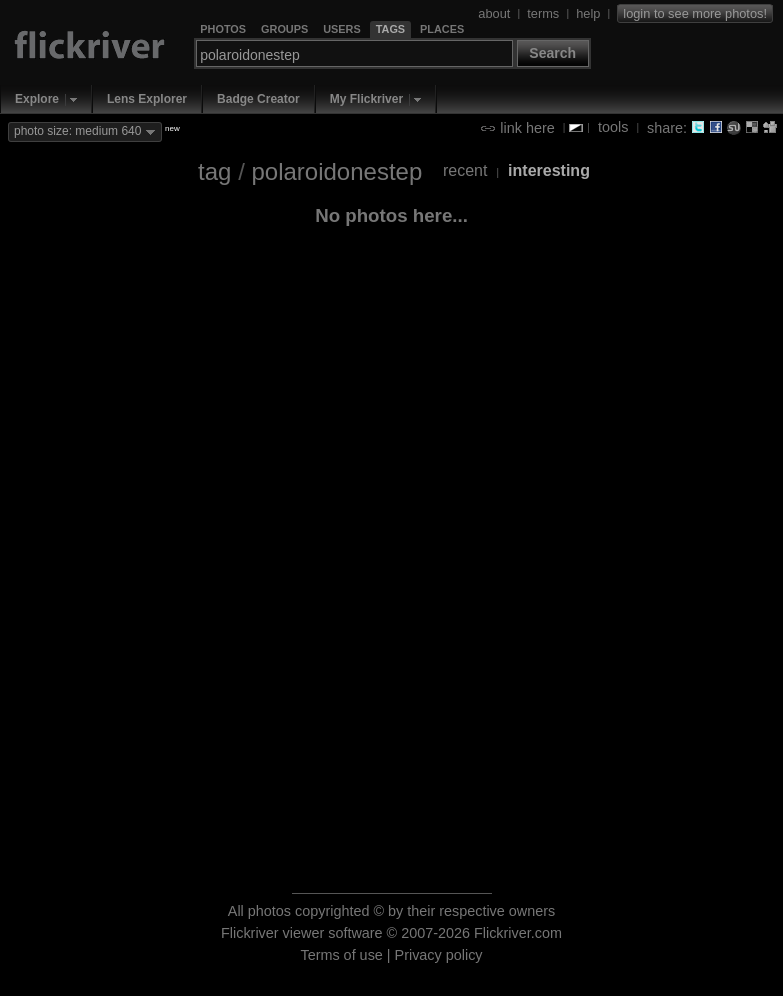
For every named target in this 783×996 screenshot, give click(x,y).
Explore (37, 99)
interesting (549, 170)
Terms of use (341, 955)
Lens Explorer (147, 99)
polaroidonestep (336, 171)
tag (214, 171)
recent (465, 170)
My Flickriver (366, 99)
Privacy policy (439, 955)
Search (552, 53)
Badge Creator (258, 99)
